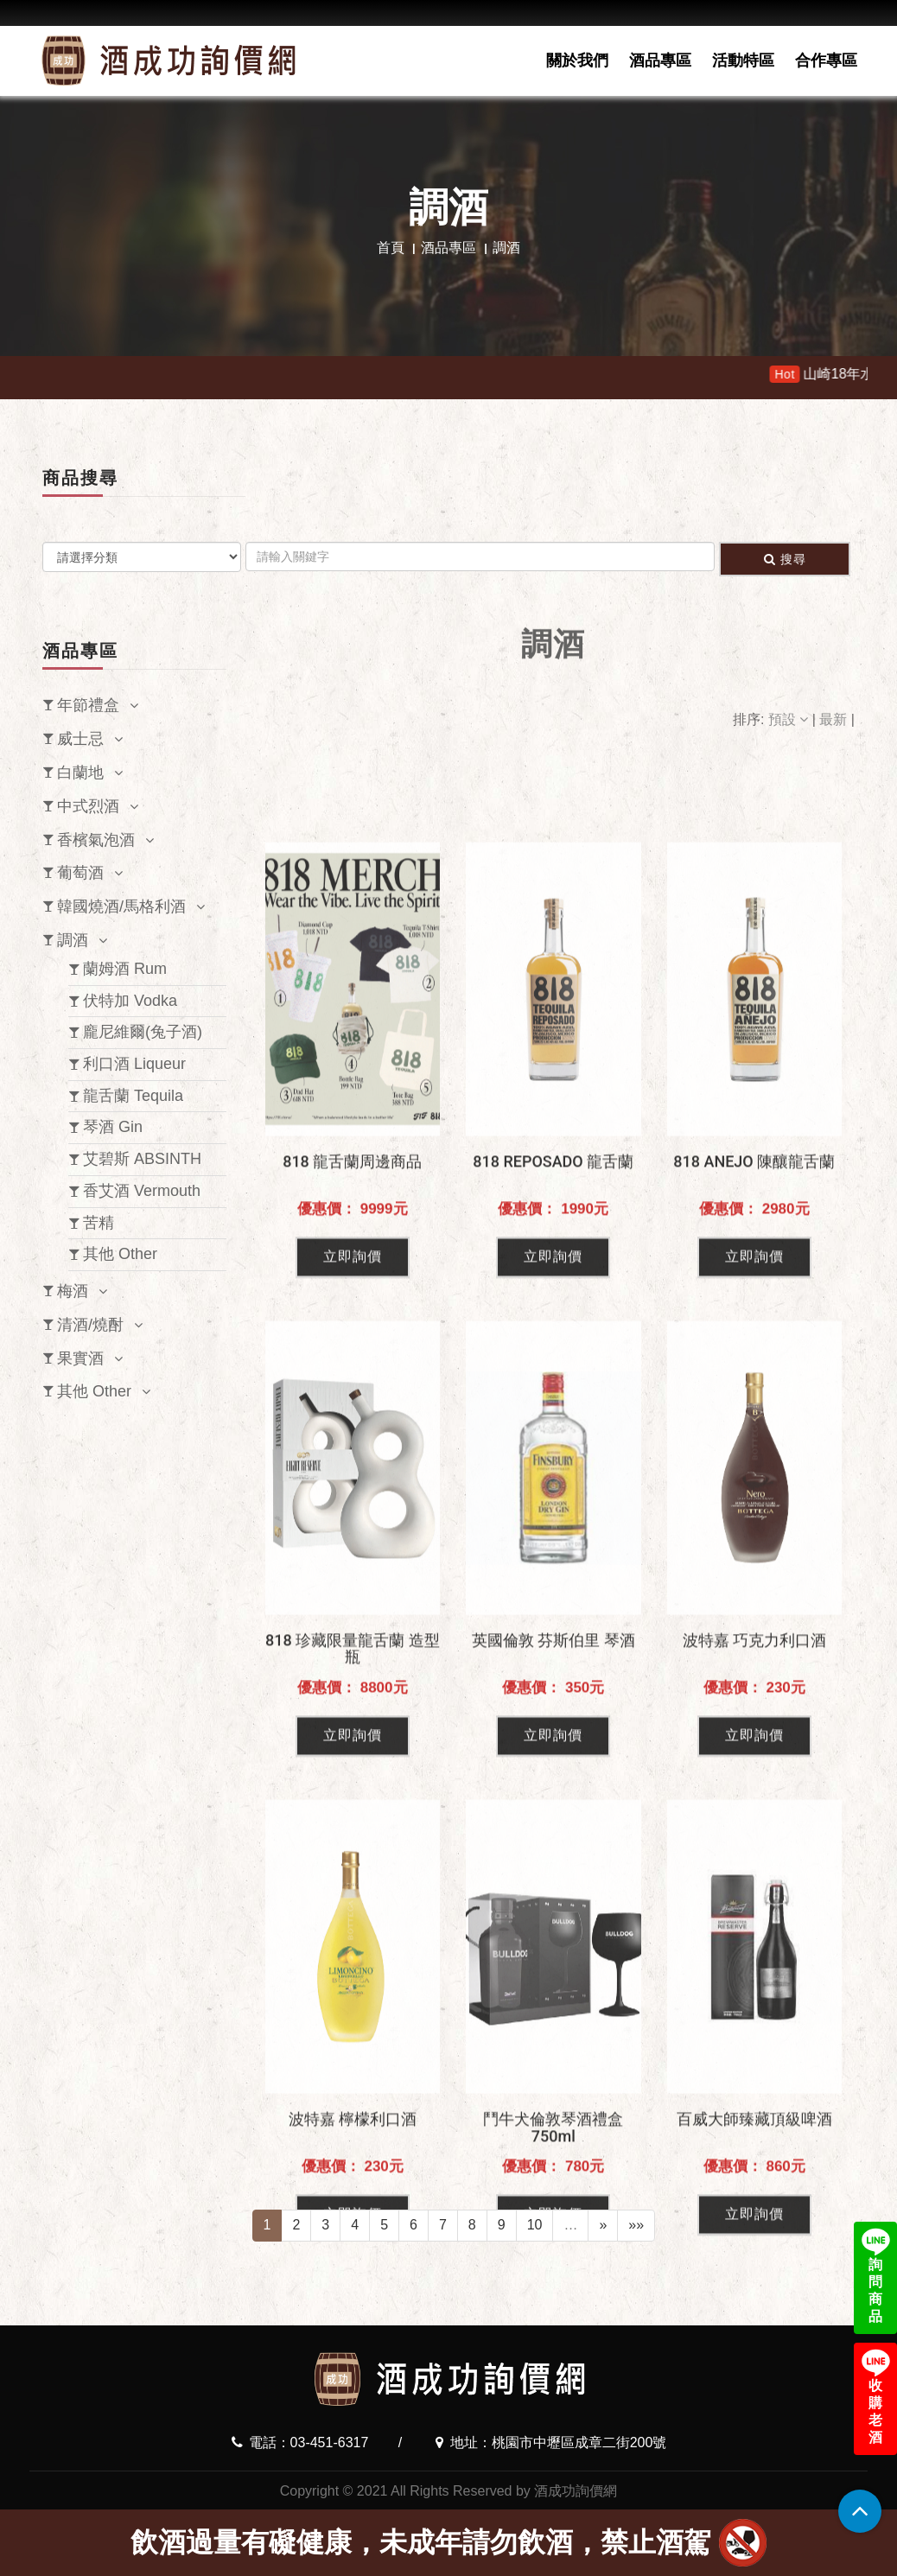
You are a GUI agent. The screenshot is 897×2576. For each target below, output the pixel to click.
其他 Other (120, 1254)
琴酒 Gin (113, 1126)
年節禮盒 (88, 705)
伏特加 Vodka (130, 1000)
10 (535, 2224)
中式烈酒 (88, 806)
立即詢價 (352, 1480)
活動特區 (743, 60)
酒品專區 (660, 60)
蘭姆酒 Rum (125, 968)
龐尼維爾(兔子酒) (142, 1031)
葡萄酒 (80, 872)
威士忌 (80, 738)
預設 (790, 719)
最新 (834, 719)
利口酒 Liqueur (134, 1063)
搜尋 (785, 559)
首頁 (390, 247)
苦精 (98, 1222)
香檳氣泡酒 (96, 840)
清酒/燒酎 (90, 1324)
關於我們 (577, 60)
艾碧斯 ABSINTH (142, 1158)
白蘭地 (80, 772)
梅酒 (72, 1291)
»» (636, 2224)
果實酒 (80, 1358)
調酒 (72, 940)
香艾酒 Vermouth (141, 1190)
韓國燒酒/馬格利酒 (121, 906)
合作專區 (826, 60)
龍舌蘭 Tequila (133, 1095)
